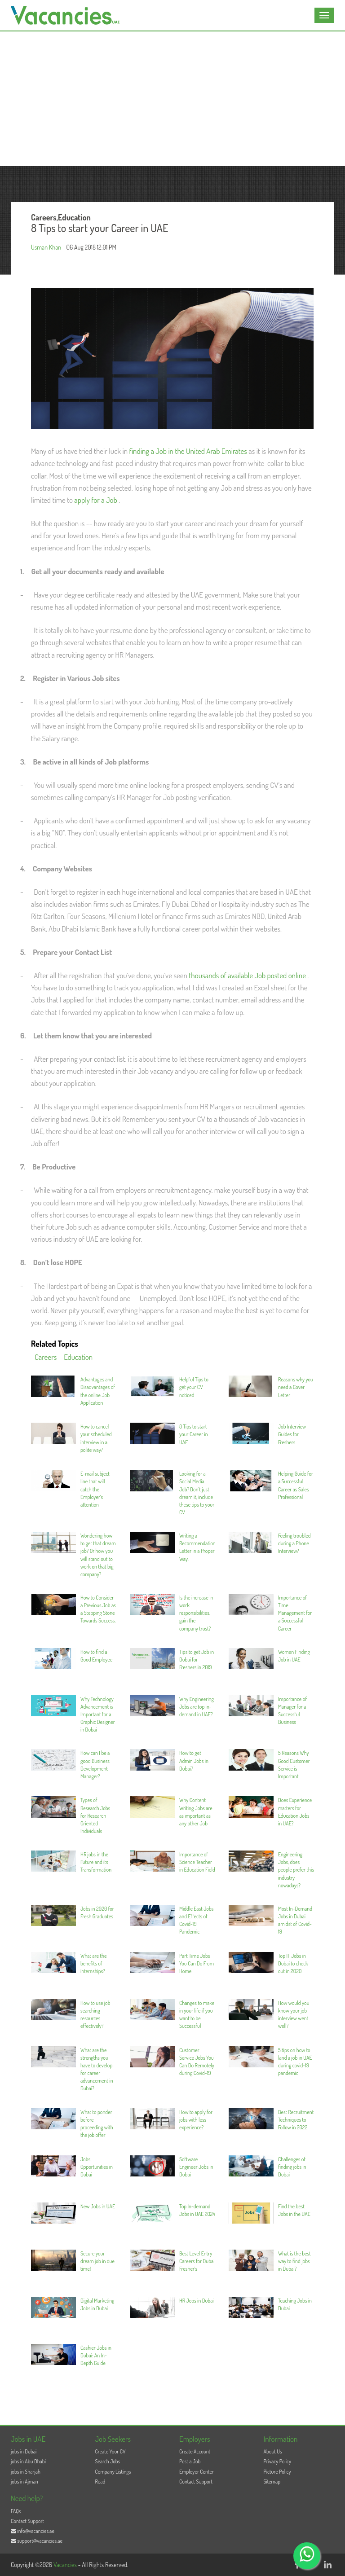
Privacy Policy (278, 2461)
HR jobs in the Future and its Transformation (95, 1862)
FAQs (16, 2511)
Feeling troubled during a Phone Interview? (294, 1543)
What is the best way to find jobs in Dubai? (294, 2261)
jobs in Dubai (23, 2451)
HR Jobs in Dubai (196, 2300)
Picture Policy (277, 2471)
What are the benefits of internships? (93, 1963)
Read (100, 2481)
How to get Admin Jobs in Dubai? (193, 1761)
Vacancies (65, 2564)
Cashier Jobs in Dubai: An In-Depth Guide (95, 2355)
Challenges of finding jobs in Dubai (292, 2167)
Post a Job (189, 2461)
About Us (273, 2451)
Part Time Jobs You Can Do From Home (196, 1963)
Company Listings (113, 2471)
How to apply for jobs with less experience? (195, 2120)
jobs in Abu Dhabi (28, 2461)
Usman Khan (46, 247)
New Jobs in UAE (97, 2206)
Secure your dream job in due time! (97, 2261)
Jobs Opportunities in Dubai (96, 2167)
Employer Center (196, 2471)
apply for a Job (96, 500)
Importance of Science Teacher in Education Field (197, 1862)
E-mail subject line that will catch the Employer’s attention (95, 1489)
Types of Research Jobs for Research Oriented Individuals (95, 1815)
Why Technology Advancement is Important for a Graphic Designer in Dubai (97, 1714)
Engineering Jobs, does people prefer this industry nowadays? (296, 1870)
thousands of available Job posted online (248, 975)
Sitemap (272, 2481)
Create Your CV (110, 2451)
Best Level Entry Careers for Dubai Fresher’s (197, 2261)
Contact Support (195, 2481)
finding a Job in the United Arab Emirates (188, 451)
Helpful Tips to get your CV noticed (193, 1387)
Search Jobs (107, 2461)
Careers (46, 1357)
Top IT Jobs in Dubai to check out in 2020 (293, 1963)
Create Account (194, 2451)
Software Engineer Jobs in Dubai (196, 2167)
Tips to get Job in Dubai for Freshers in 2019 (196, 1659)
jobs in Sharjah (25, 2471)
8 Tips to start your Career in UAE (193, 1434)
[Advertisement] (172, 99)
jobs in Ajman (24, 2481)
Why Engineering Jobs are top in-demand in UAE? (196, 1707)
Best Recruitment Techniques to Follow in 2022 (296, 2120)
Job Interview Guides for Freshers (292, 1434)
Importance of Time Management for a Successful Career (295, 1613)
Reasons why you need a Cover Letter (295, 1387)
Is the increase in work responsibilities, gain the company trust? (196, 1613)
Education (78, 1357)
